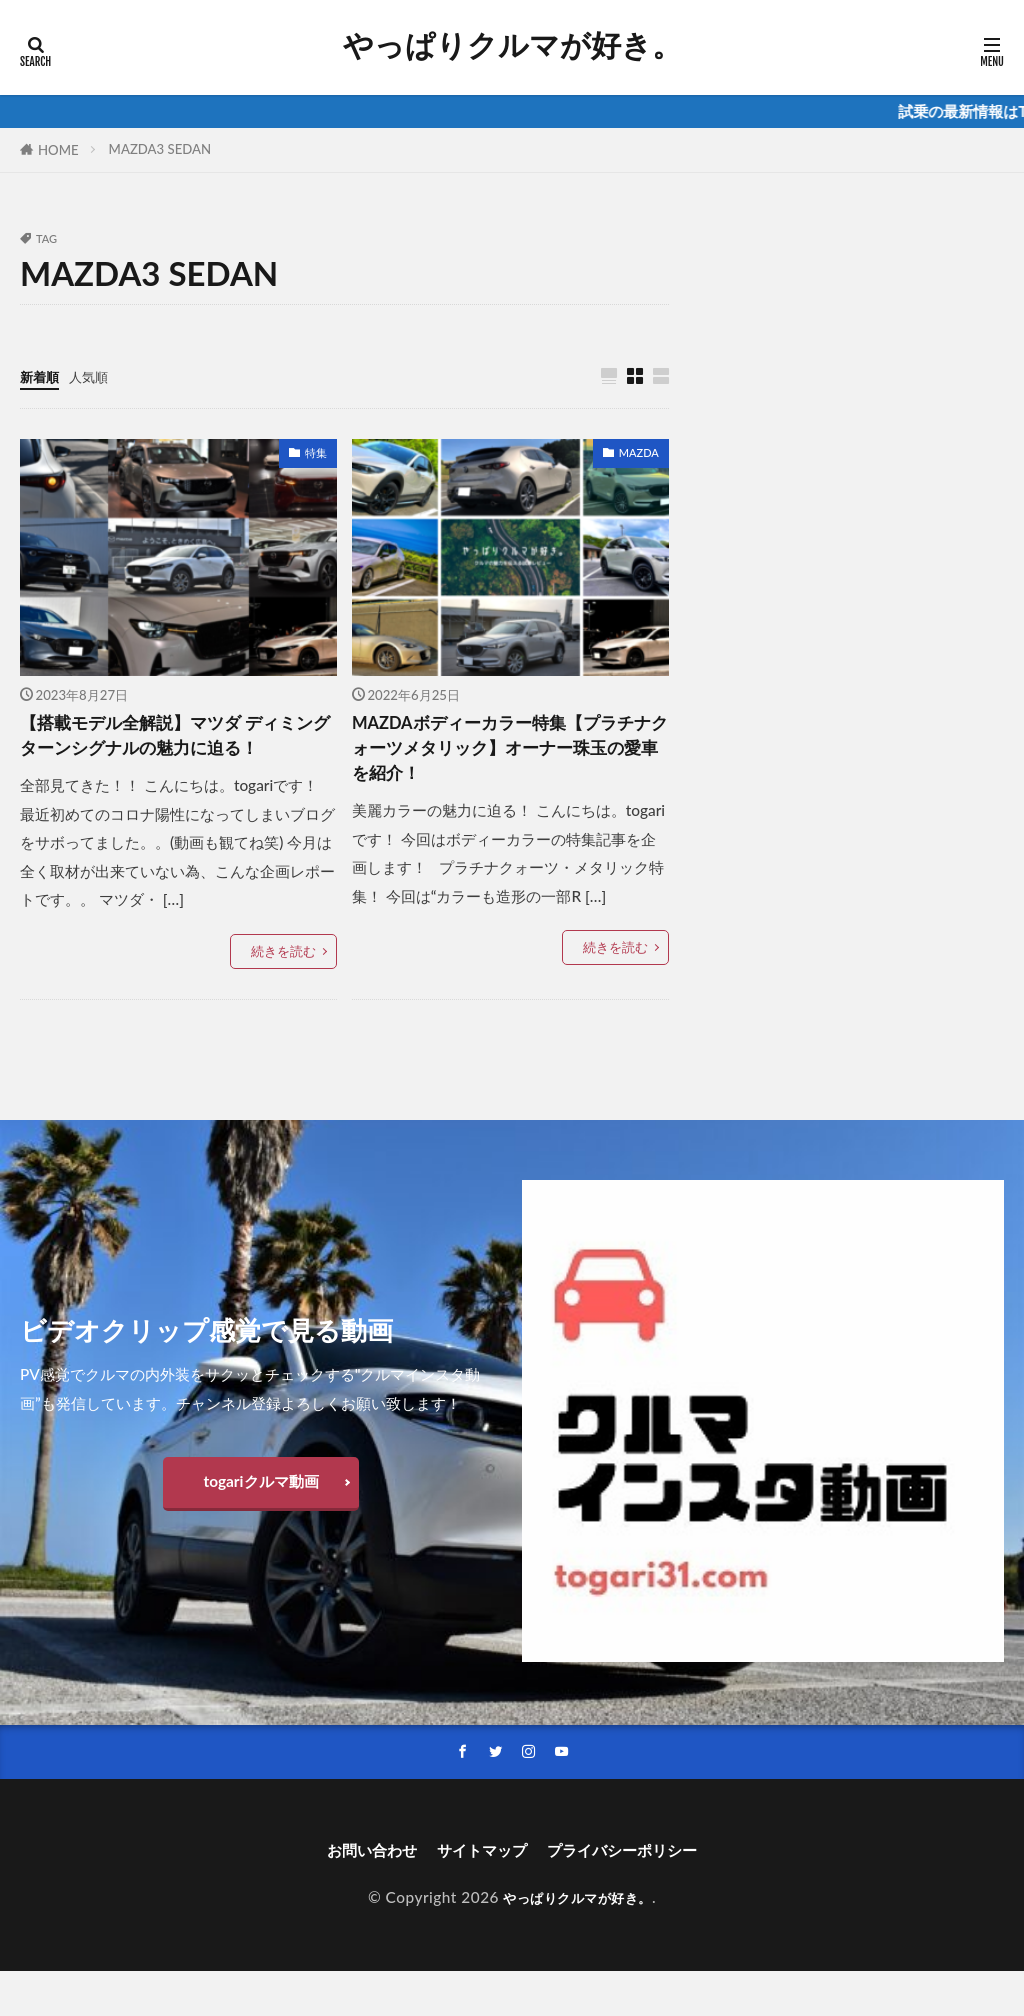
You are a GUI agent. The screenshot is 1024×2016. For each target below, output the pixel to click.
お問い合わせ (348, 1893)
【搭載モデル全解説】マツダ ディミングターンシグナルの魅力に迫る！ (172, 755)
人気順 (97, 376)
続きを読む (283, 991)
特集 (316, 453)
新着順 (42, 376)
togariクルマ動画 (260, 1521)
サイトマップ (476, 1893)
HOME (58, 150)
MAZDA (639, 453)
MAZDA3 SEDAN (160, 149)
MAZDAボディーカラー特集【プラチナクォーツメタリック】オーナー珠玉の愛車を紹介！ (508, 755)
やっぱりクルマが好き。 (512, 45)
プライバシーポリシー (640, 1893)
